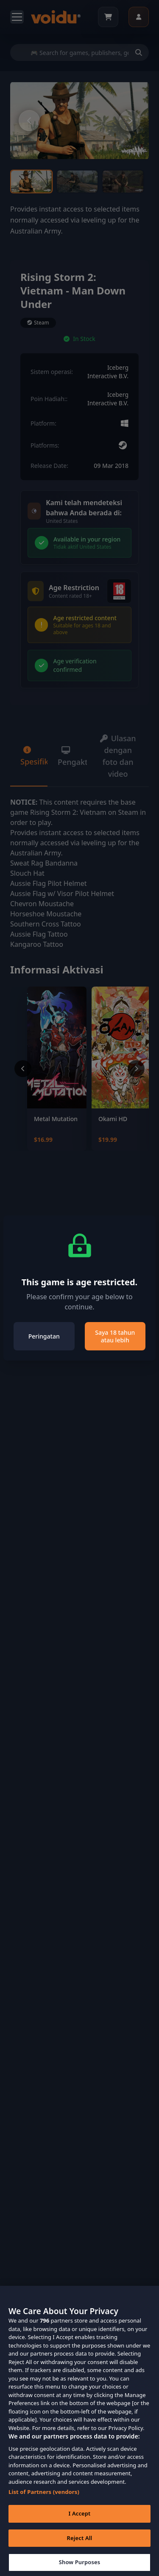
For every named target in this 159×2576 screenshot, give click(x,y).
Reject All (79, 2548)
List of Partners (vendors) (43, 2502)
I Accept (79, 2524)
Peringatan (44, 1336)
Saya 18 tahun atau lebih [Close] (115, 1336)
